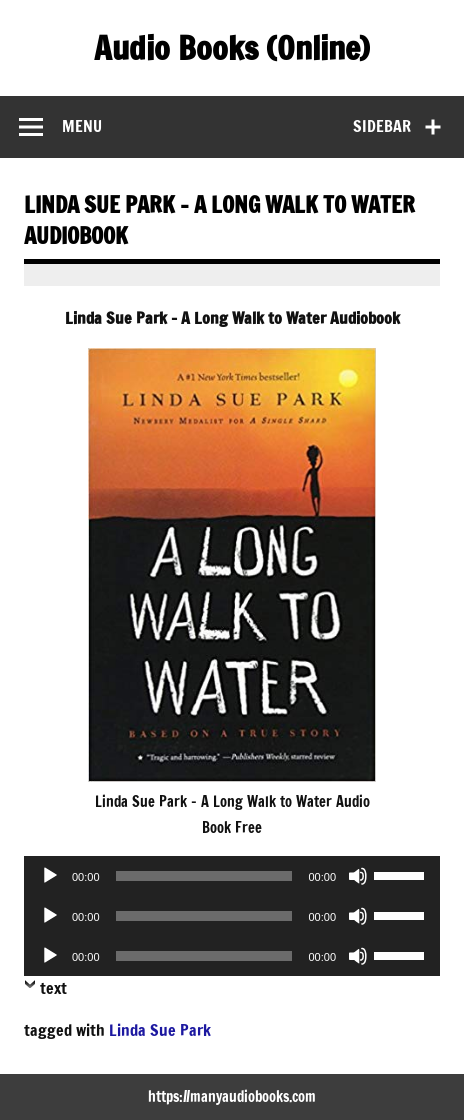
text (53, 988)
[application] (232, 876)
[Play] (50, 876)
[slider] (204, 876)
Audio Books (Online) (232, 48)
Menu (82, 126)
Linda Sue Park (160, 1030)
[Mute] (358, 876)
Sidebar (382, 126)
